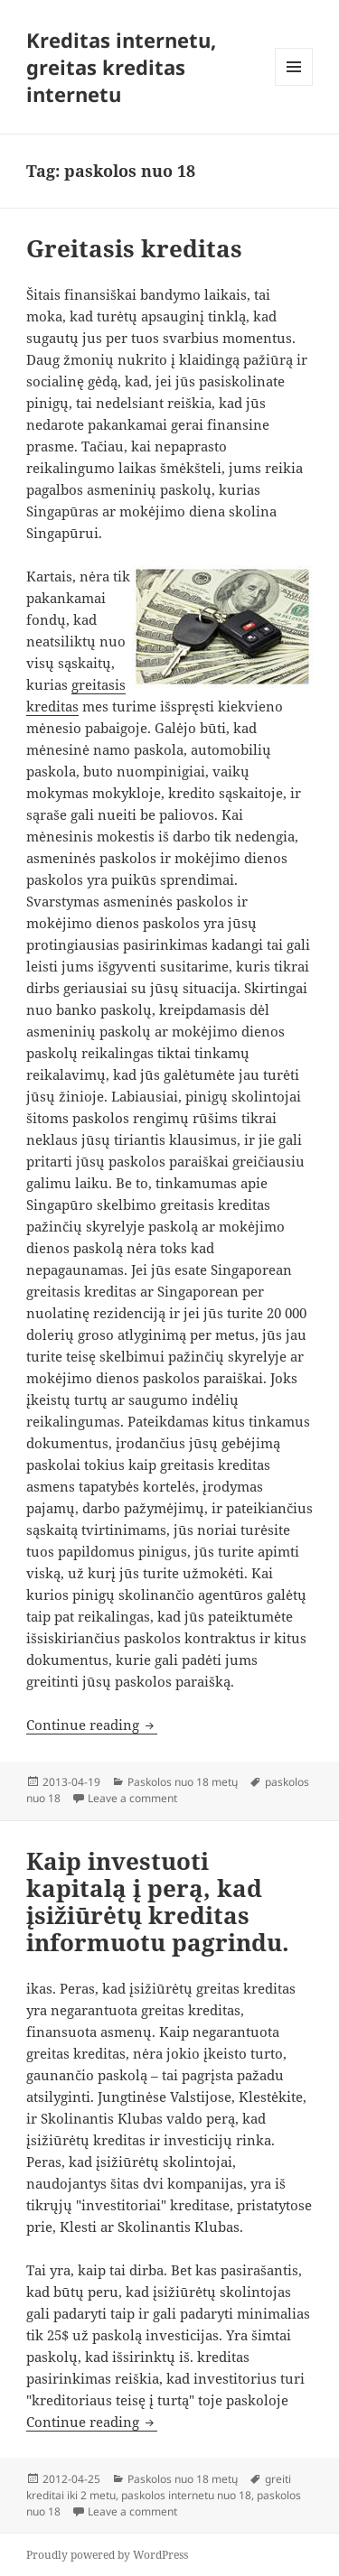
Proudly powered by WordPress (107, 2554)
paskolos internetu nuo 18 (186, 2495)
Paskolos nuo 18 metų (182, 1782)
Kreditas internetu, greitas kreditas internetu (121, 66)
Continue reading (91, 1725)
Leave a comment (132, 1798)
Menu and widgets (294, 85)
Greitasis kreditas (134, 248)
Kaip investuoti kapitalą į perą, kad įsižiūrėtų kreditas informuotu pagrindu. (157, 1901)
